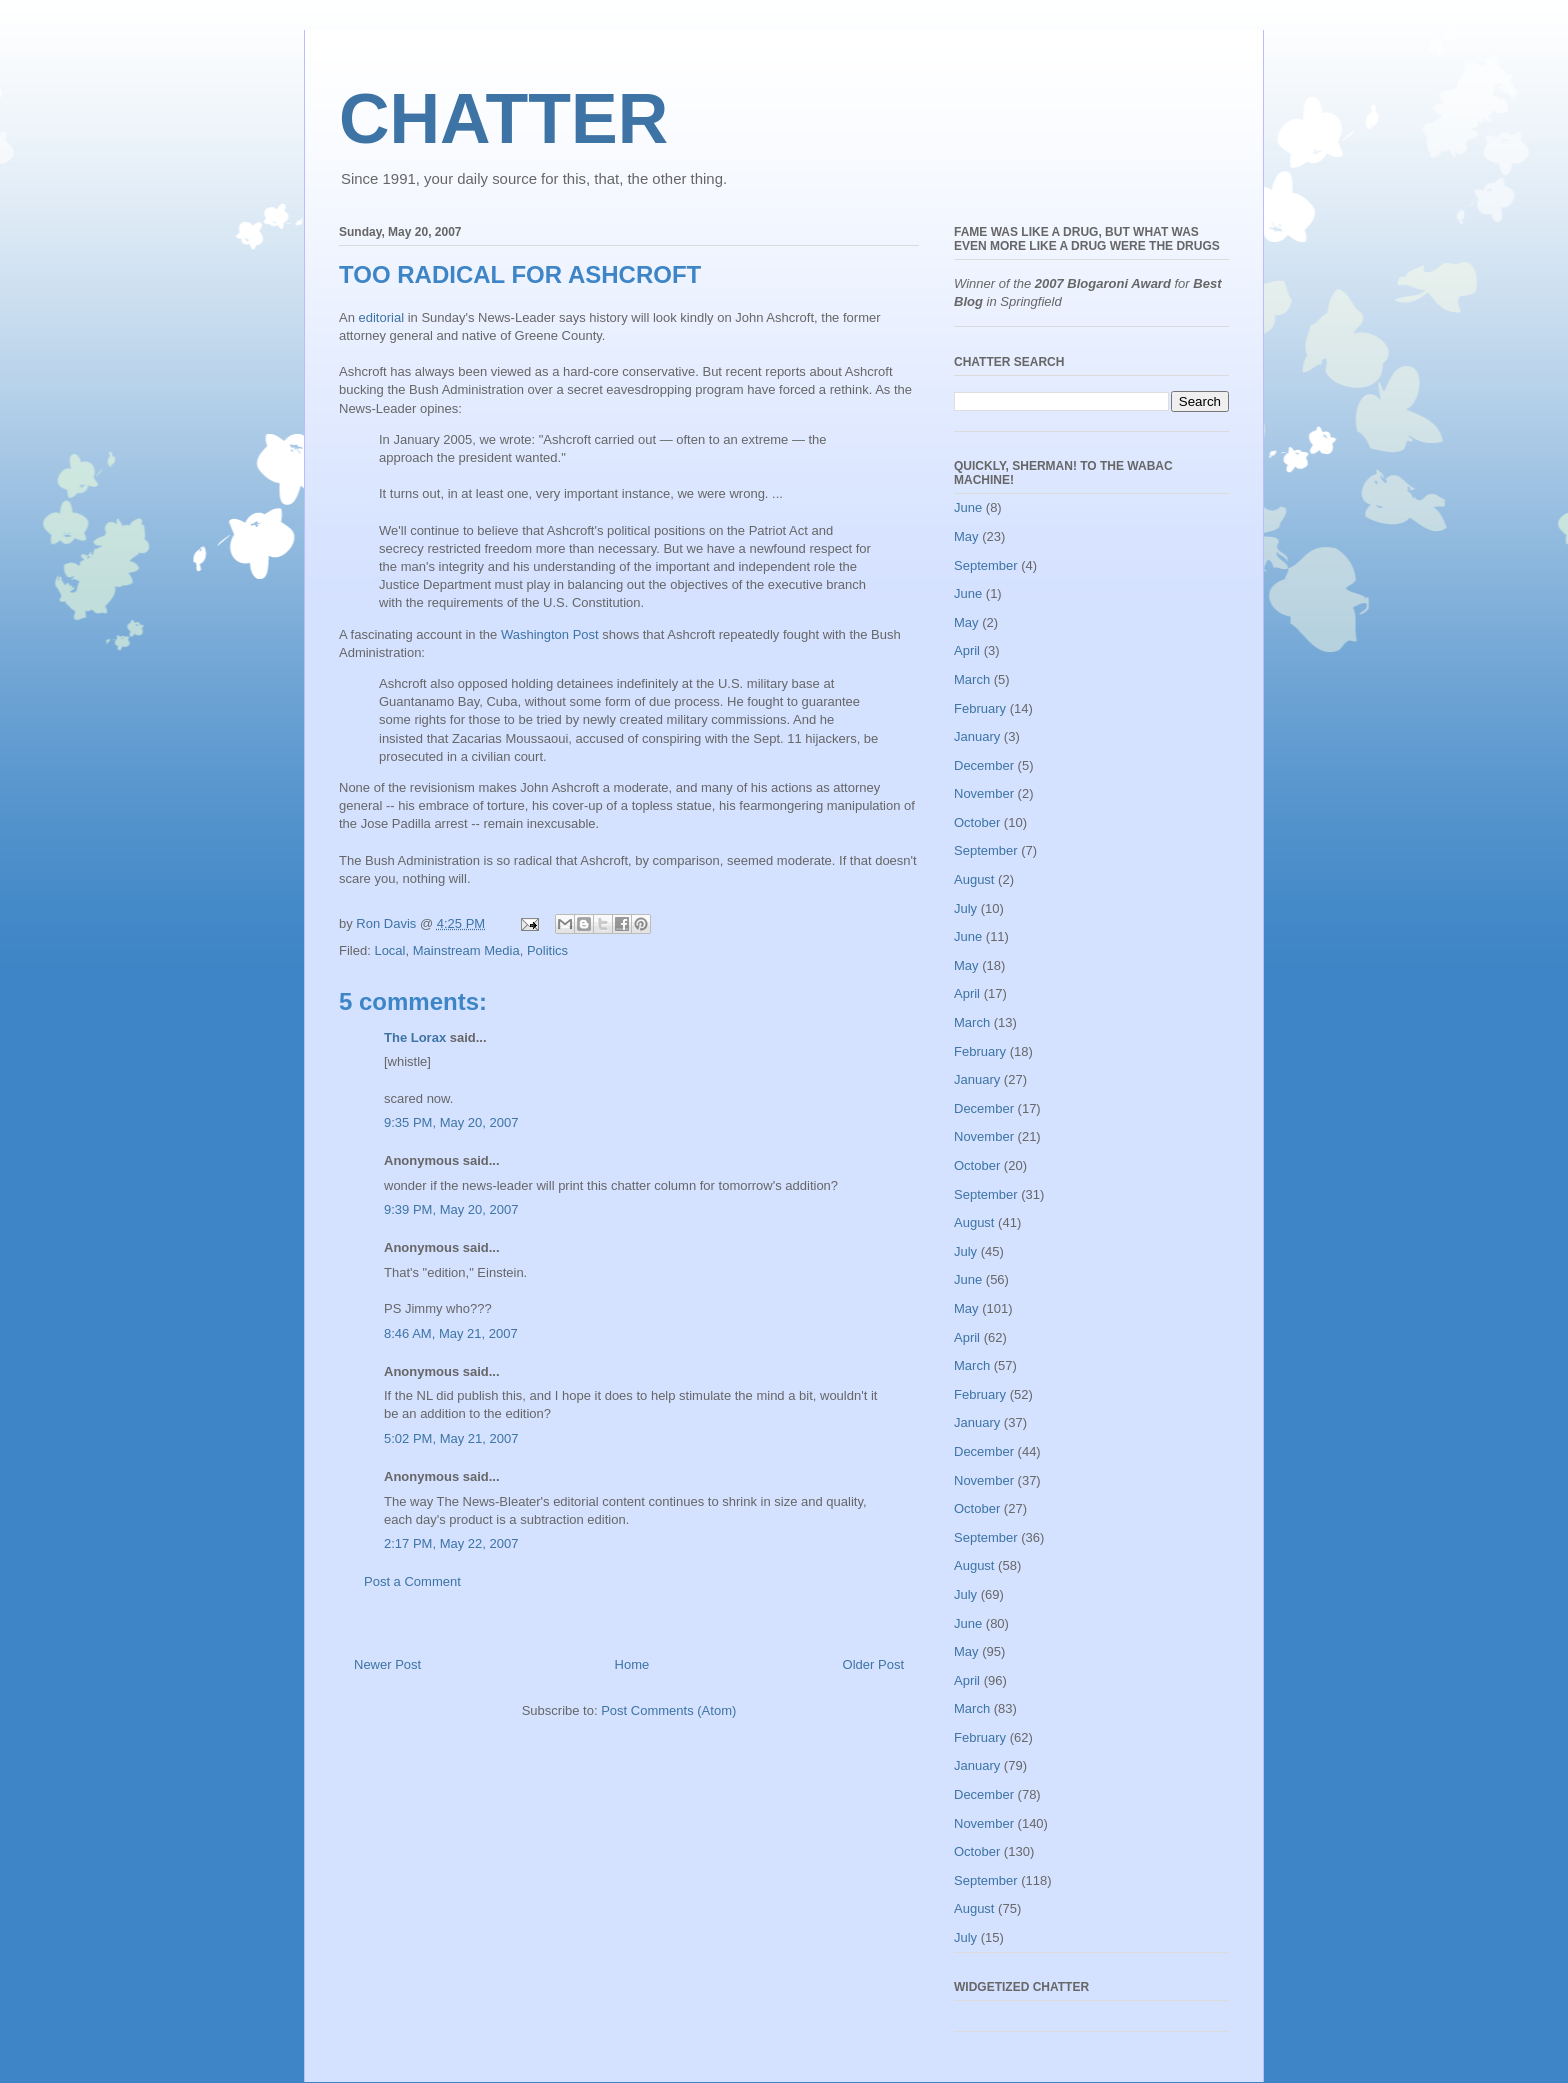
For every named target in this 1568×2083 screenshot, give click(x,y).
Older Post (873, 1664)
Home (632, 1664)
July (965, 908)
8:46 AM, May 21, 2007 (451, 1333)
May (966, 536)
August (974, 879)
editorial (382, 317)
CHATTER (503, 119)
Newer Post (387, 1664)
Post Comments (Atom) (668, 1710)
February (980, 708)
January (977, 736)
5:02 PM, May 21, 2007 (451, 1438)
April (967, 650)
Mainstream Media (466, 950)
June (968, 507)
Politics (547, 950)
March (972, 679)
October (977, 822)
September (986, 565)
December (984, 765)
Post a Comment (412, 1581)
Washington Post (550, 634)
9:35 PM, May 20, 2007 (451, 1122)
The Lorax (415, 1037)
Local (389, 950)
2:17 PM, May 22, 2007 (451, 1543)
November (984, 793)
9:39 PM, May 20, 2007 (451, 1209)
